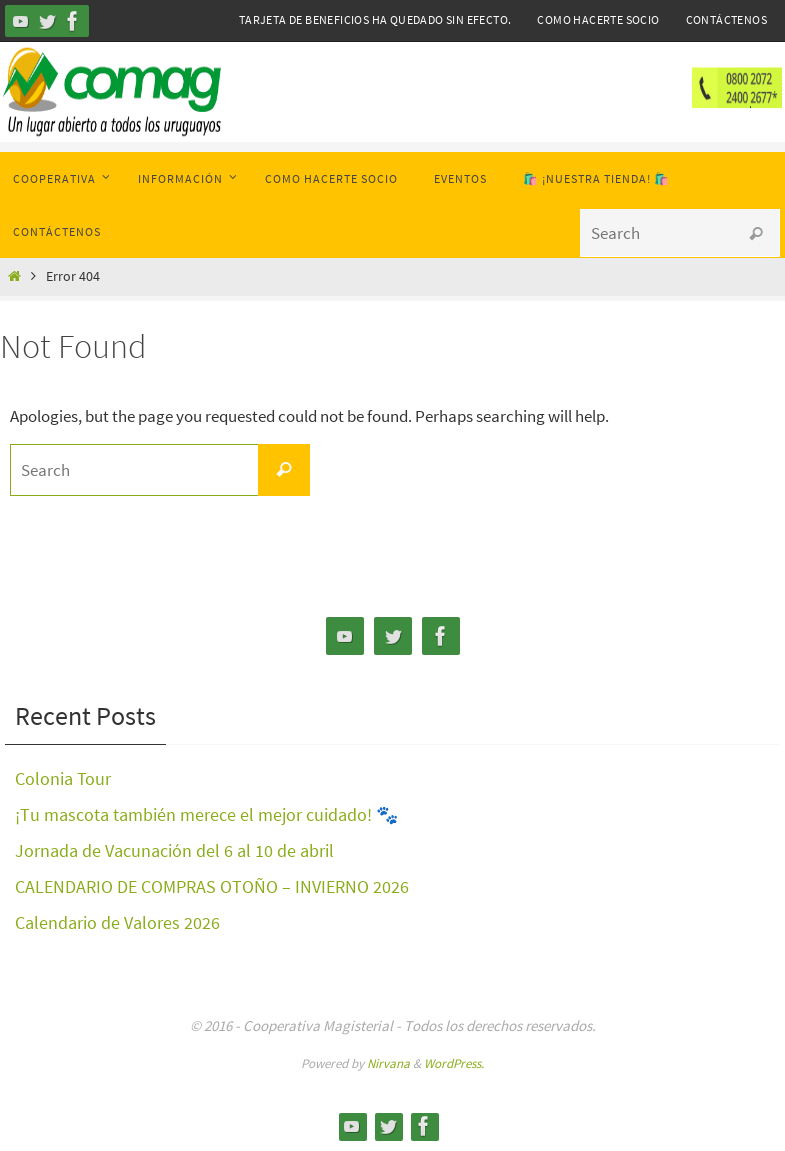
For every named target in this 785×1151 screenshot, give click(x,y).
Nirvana (388, 1063)
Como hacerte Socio (598, 19)
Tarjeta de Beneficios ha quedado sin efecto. (375, 19)
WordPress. (454, 1063)
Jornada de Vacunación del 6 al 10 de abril (174, 850)
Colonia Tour (63, 778)
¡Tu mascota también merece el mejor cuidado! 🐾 (206, 814)
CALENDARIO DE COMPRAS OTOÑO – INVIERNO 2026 (212, 886)
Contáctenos (726, 19)
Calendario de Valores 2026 (117, 922)
